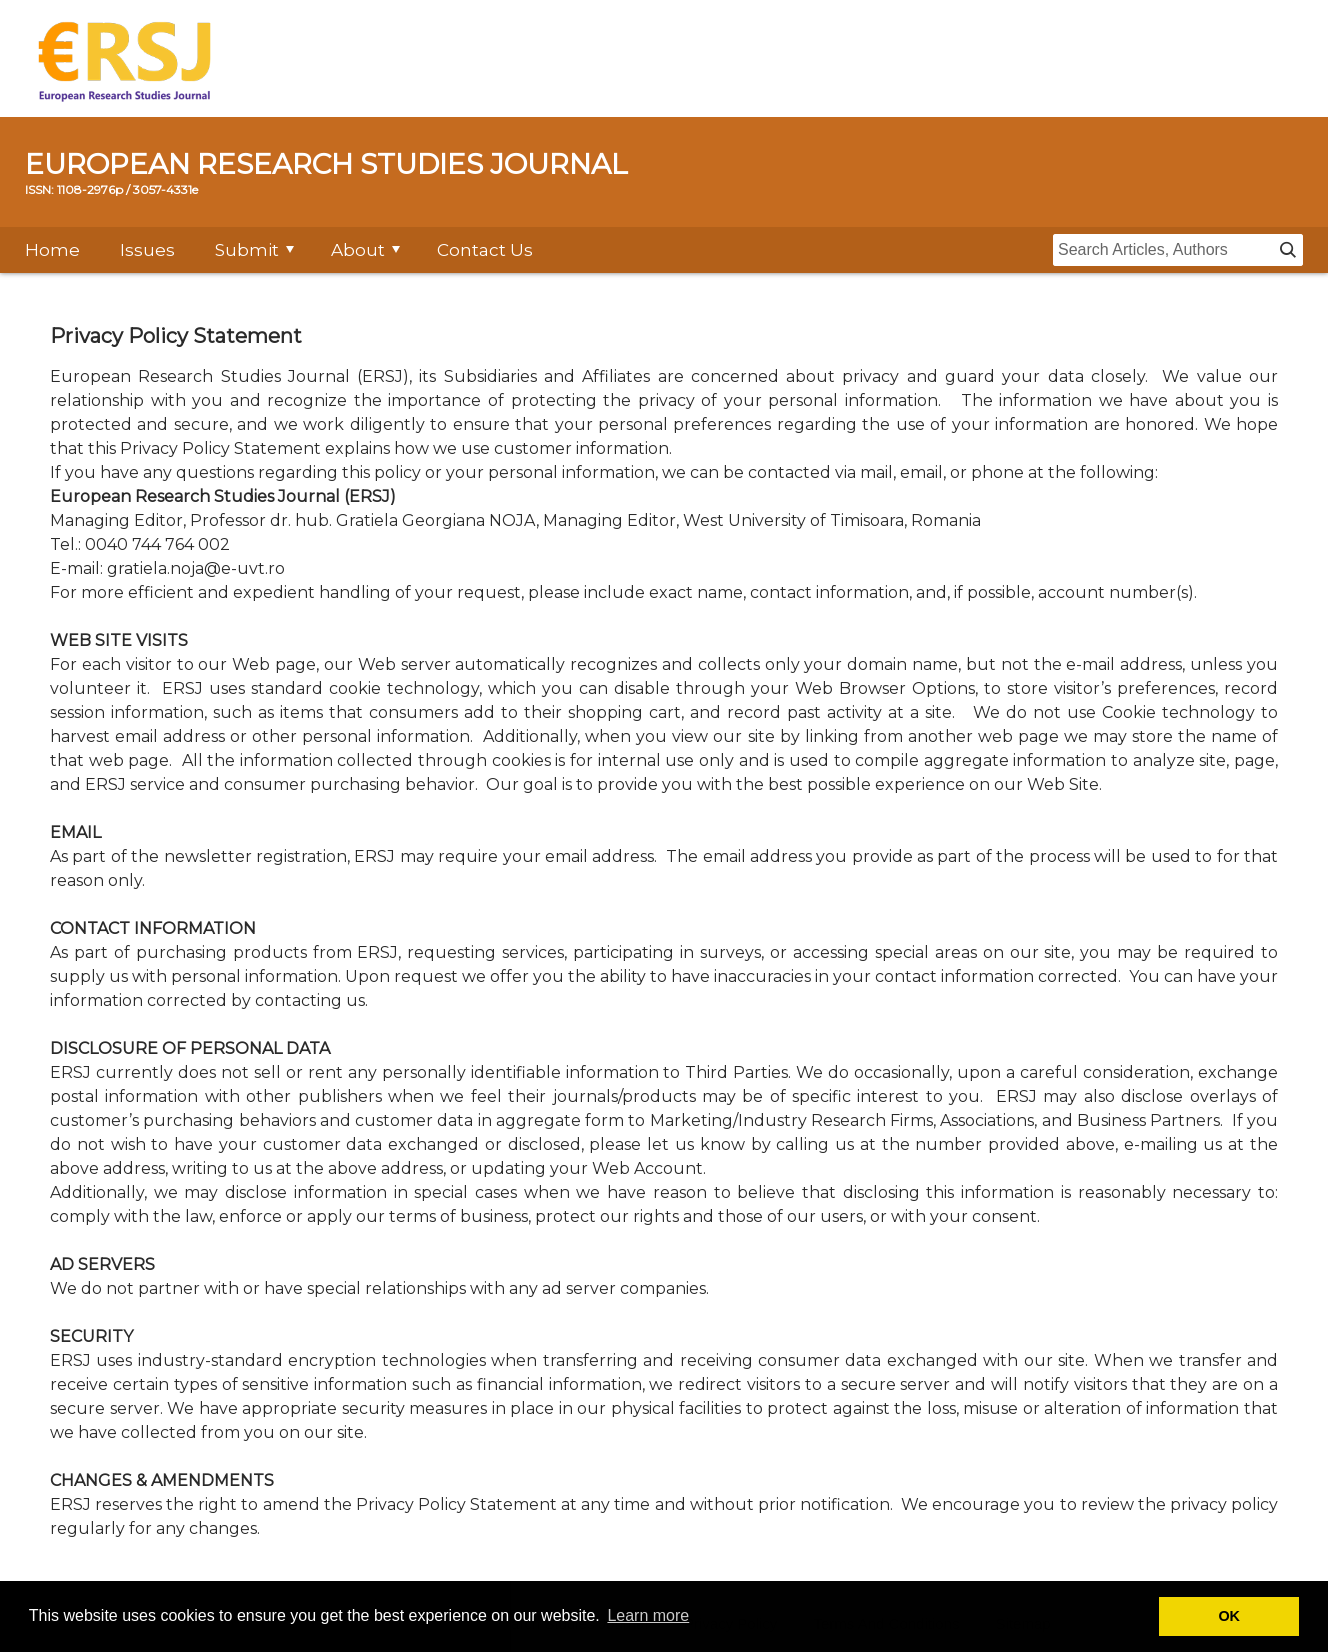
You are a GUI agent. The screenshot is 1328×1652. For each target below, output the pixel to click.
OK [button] (1229, 1616)
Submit (247, 250)
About (358, 250)
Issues (147, 250)
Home (52, 250)
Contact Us (485, 250)
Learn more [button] (648, 1615)
